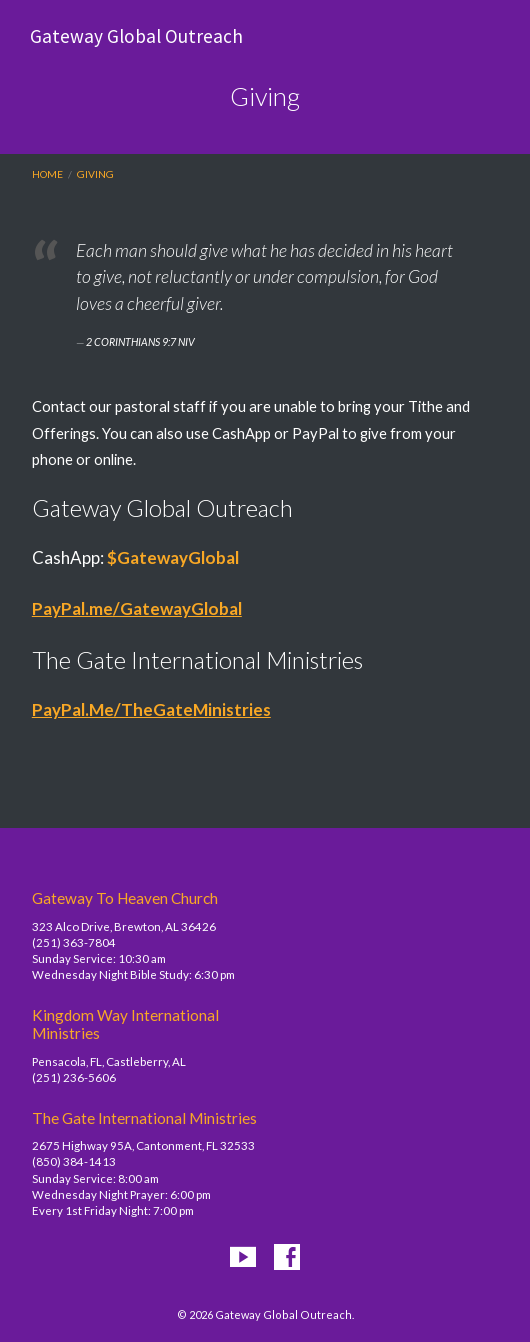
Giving (95, 174)
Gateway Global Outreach (136, 36)
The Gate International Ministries (144, 1118)
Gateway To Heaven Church (125, 898)
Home (47, 174)
